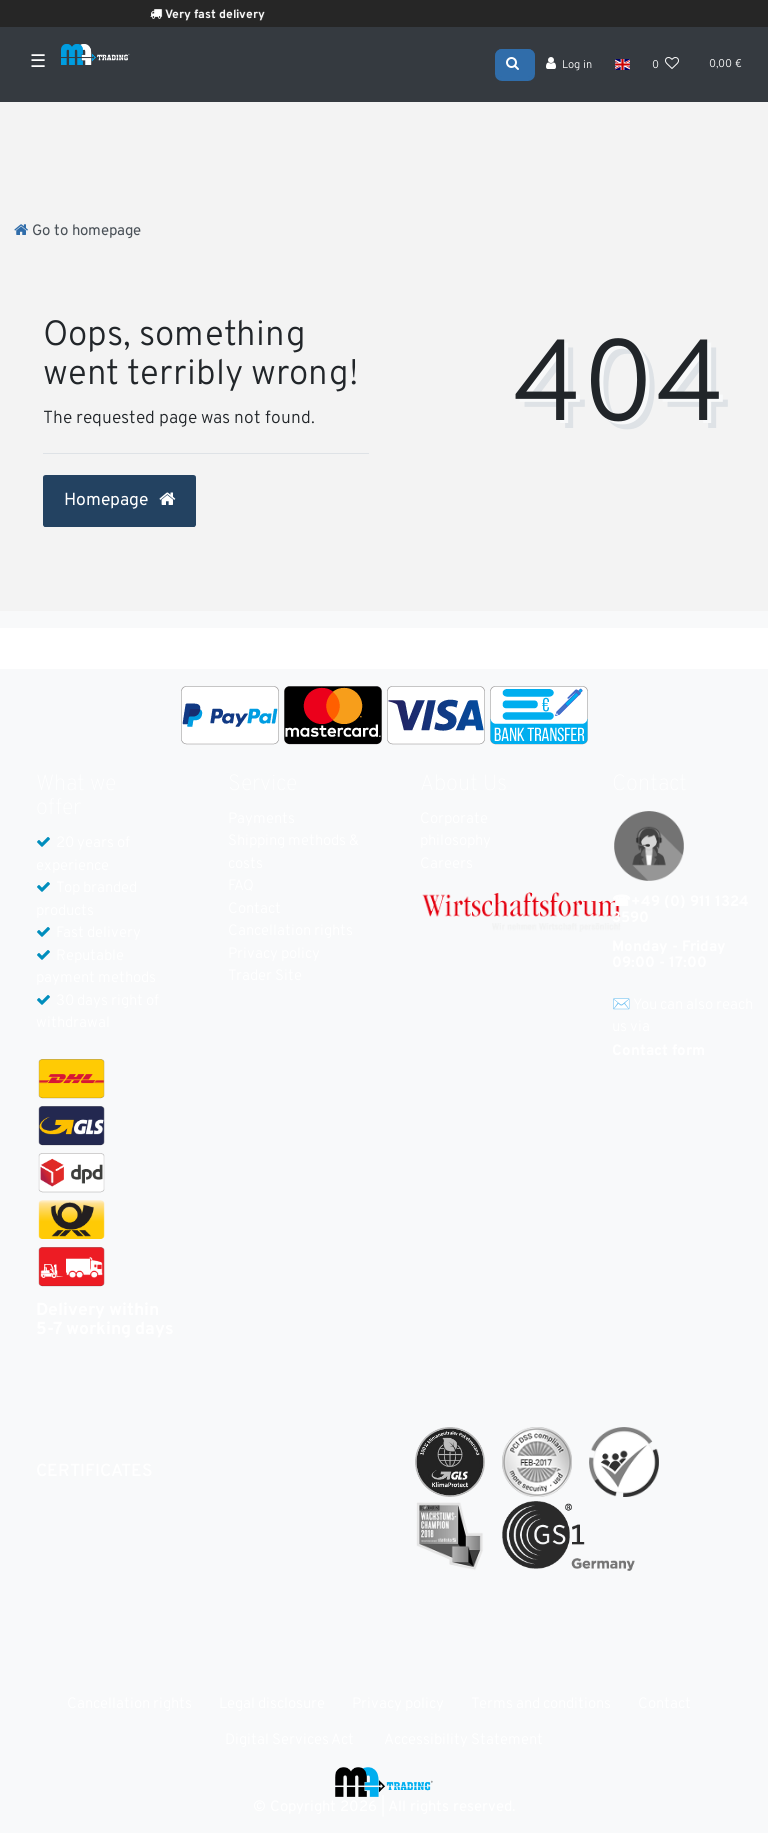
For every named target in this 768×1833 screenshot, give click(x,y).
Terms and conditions (541, 1704)
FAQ (241, 886)
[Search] (515, 63)
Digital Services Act (289, 1740)
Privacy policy (274, 954)
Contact (254, 909)
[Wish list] (666, 65)
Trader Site (265, 976)
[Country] (621, 64)
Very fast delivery (224, 15)
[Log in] (569, 65)
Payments (261, 819)
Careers (446, 864)
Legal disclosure (272, 1704)
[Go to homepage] (77, 231)
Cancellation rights (290, 931)
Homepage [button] (119, 501)
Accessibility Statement (463, 1740)
